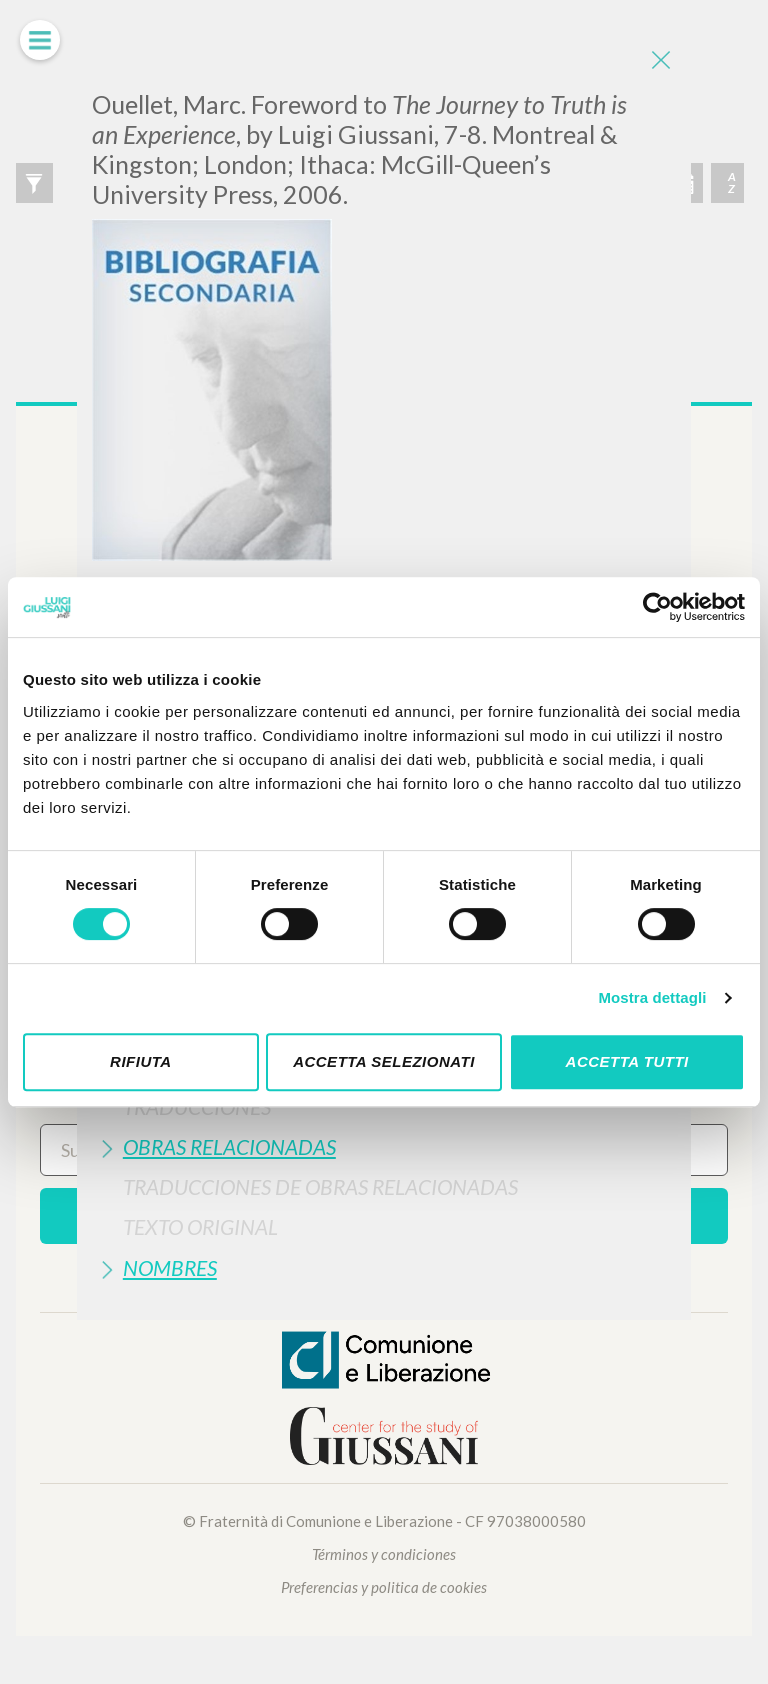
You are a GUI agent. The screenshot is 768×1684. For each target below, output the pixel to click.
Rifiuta (141, 1061)
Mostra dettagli (652, 997)
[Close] (661, 60)
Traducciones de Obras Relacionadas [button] (320, 1186)
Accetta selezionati (384, 1061)
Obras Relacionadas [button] (229, 1146)
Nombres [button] (170, 1267)
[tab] (384, 1146)
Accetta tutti (627, 1061)
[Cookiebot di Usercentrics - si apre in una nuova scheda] (657, 607)
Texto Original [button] (200, 1226)
